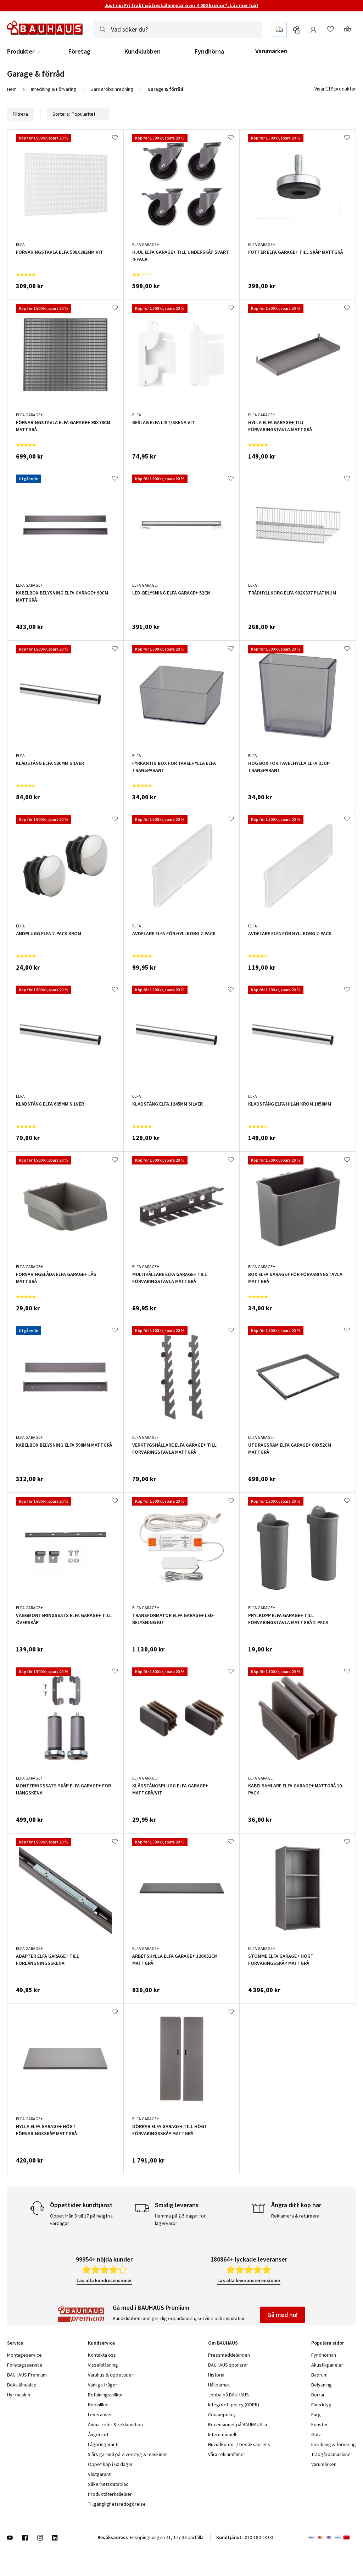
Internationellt (223, 2434)
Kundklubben (142, 51)
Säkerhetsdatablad (108, 2484)
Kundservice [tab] (101, 2343)
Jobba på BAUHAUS (228, 2394)
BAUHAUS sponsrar (228, 2365)
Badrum (319, 2375)
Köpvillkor (98, 2404)
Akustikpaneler (327, 2365)
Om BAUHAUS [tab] (223, 2343)
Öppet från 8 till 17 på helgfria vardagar (81, 2219)
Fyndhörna (209, 51)
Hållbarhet (219, 2385)
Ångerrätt (98, 2434)
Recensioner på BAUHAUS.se (238, 2424)
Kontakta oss (102, 2355)
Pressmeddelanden (229, 2355)
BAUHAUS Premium (27, 2375)
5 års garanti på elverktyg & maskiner (127, 2454)
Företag (79, 51)
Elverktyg (321, 2404)
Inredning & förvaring (333, 2444)
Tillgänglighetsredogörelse (117, 2504)
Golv (316, 2434)
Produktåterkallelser (110, 2494)
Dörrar (318, 2394)
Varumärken (271, 51)
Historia (216, 2375)
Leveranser (100, 2414)
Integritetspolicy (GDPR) (233, 2404)
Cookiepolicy (222, 2414)
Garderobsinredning (111, 89)
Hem (12, 89)
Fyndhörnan (323, 2355)
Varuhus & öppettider (110, 2375)
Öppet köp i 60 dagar (110, 2464)
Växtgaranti (100, 2474)
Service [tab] (15, 2343)
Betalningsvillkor (105, 2394)
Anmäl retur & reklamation (115, 2424)
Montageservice (24, 2355)
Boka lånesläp (22, 2385)
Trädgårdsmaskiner (331, 2454)
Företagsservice (25, 2365)
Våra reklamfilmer (226, 2454)
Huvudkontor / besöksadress (239, 2444)
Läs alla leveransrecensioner (248, 2280)
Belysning (321, 2385)
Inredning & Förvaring (53, 89)
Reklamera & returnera (295, 2216)
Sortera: (77, 114)
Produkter (20, 51)
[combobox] (178, 29)
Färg (316, 2414)
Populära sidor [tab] (327, 2343)
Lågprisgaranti (103, 2444)
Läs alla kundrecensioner (104, 2280)
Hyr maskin (18, 2394)
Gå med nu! (282, 2315)
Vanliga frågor (102, 2385)
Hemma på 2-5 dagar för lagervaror (180, 2219)
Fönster (319, 2424)
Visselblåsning (103, 2365)
